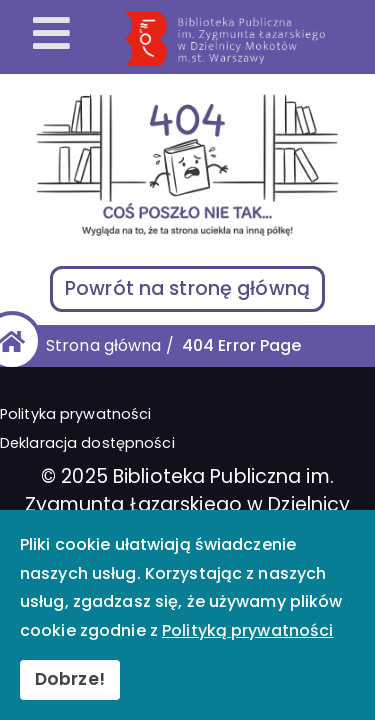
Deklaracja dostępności (87, 443)
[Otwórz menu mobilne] (51, 35)
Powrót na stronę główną (187, 288)
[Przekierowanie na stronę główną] (246, 39)
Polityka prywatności (75, 414)
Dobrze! (70, 679)
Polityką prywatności (247, 630)
